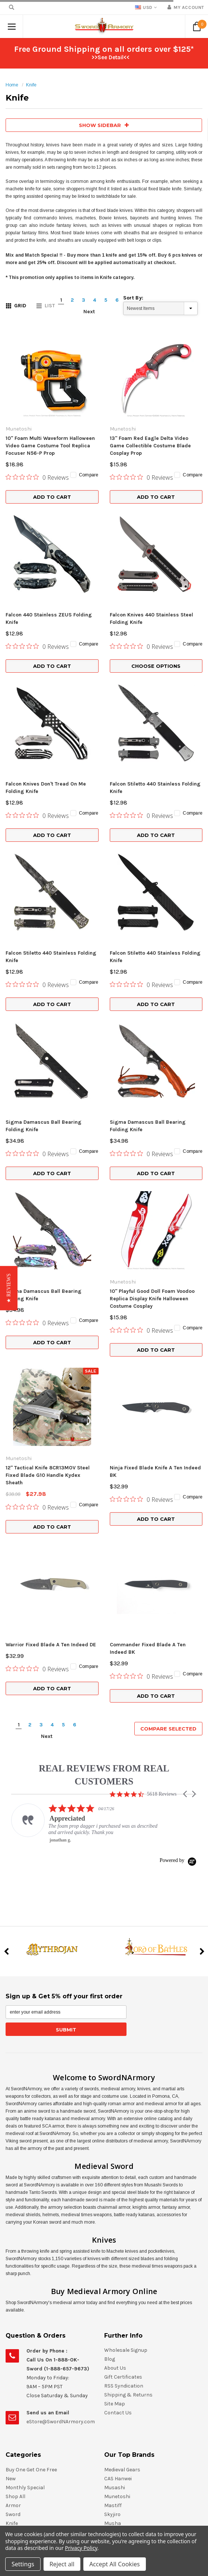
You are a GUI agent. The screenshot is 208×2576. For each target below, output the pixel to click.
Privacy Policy (81, 2547)
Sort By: (133, 298)
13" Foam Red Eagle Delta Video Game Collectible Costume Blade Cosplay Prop (150, 445)
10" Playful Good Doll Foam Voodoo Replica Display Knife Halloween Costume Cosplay (152, 1119)
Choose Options (155, 666)
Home (12, 85)
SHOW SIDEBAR (104, 125)
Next (89, 311)
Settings (23, 2564)
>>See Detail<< (110, 57)
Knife (31, 85)
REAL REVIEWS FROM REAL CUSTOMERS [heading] (104, 1476)
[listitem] (86, 1525)
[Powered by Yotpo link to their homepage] (178, 1562)
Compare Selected (168, 1431)
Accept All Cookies (114, 2564)
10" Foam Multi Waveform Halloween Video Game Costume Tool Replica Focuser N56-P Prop (50, 445)
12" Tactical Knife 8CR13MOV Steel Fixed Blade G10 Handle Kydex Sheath (48, 1236)
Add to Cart (52, 497)
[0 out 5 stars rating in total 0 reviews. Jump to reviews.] (37, 477)
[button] (185, 1496)
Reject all (61, 2564)
